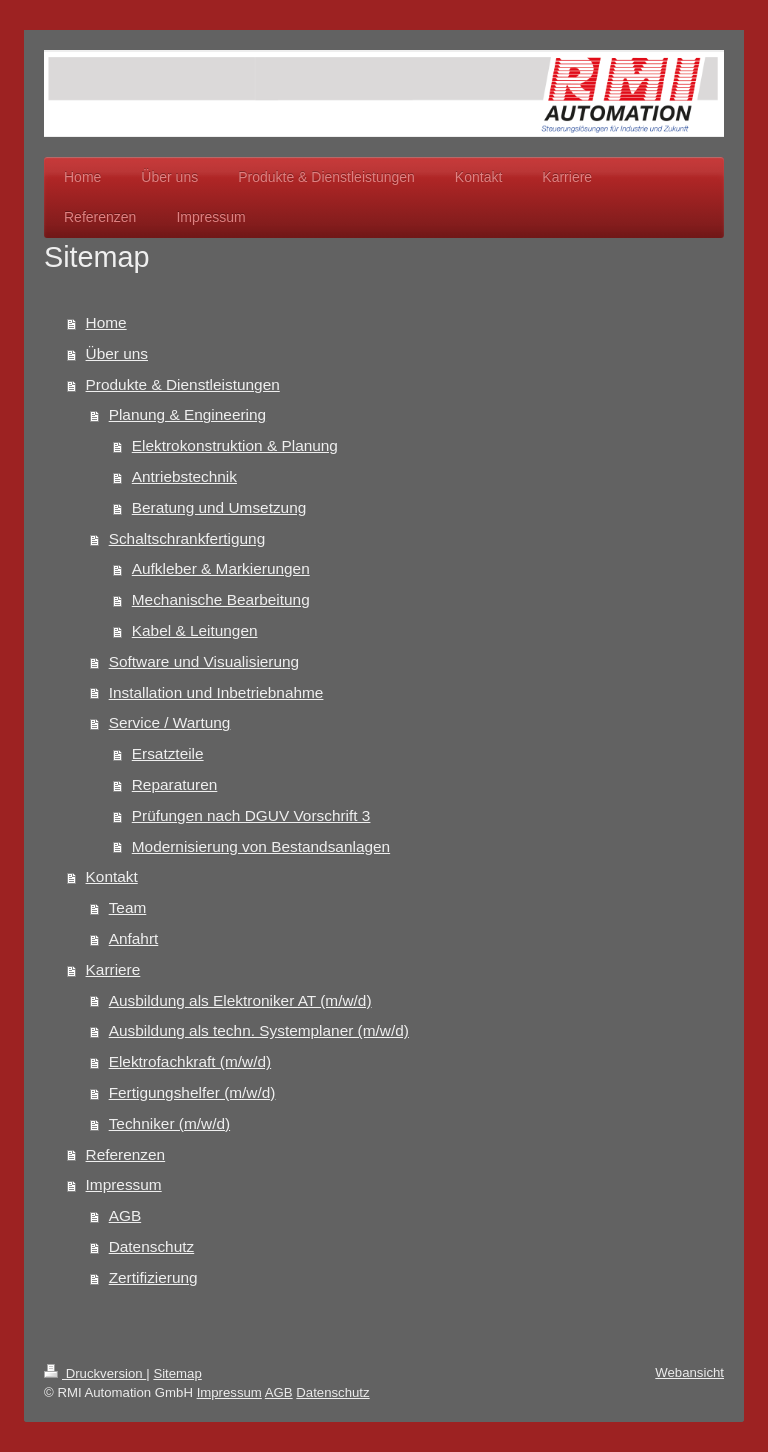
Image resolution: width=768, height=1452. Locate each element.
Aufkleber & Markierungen (221, 568)
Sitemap (177, 1373)
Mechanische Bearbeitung (221, 599)
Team (128, 907)
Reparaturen (175, 784)
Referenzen (126, 1154)
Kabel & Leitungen (195, 630)
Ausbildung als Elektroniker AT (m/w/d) (240, 1000)
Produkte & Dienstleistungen (183, 384)
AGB (125, 1215)
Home (106, 322)
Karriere (113, 969)
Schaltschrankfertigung (187, 538)
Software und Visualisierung (204, 661)
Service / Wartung (170, 722)
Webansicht (689, 1372)
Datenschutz (152, 1246)
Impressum (124, 1184)
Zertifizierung (153, 1277)
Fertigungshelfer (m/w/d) (192, 1092)
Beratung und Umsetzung (219, 507)
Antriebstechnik (184, 476)
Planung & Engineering (187, 414)
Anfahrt (134, 938)
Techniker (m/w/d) (169, 1123)
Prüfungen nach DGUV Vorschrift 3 (251, 815)
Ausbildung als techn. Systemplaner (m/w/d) (259, 1030)
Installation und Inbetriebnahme (216, 692)
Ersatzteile (168, 753)
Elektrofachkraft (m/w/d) (190, 1061)
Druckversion (95, 1373)
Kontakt (112, 876)
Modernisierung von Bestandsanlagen (261, 846)
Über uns (117, 353)
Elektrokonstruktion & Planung (235, 445)
